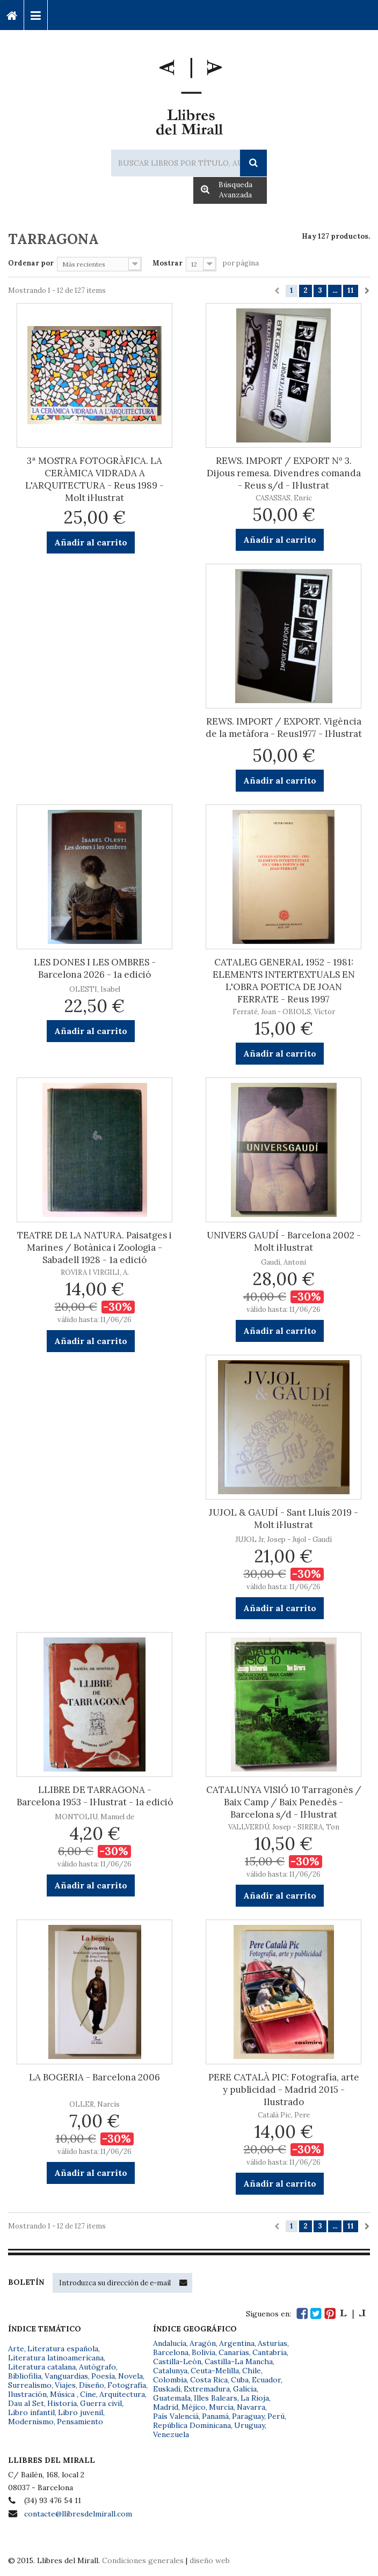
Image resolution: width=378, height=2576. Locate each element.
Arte (16, 2348)
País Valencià (176, 2416)
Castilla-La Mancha (239, 2361)
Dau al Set (26, 2403)
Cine (88, 2394)
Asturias (272, 2343)
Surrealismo (30, 2385)
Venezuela (171, 2434)
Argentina (237, 2343)
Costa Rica (209, 2380)
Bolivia (203, 2352)
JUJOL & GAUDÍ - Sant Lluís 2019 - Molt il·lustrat (283, 1519)
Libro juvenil (80, 2412)
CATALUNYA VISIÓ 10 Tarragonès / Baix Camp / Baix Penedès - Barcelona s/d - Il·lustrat (283, 1802)
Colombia (170, 2380)
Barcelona (170, 2352)
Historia (62, 2403)
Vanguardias (66, 2376)
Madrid (165, 2407)
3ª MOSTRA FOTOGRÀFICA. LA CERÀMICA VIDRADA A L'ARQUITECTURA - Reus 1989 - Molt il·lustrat (94, 479)
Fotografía (126, 2385)
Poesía (103, 2376)
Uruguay (249, 2425)
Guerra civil (101, 2403)
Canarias (234, 2352)
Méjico (193, 2407)
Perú (276, 2416)
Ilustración (27, 2394)
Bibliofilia (24, 2376)
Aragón (203, 2343)
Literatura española (62, 2348)
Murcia (221, 2407)
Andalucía (169, 2343)
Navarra (251, 2407)
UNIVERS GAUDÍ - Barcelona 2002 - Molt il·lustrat (284, 1241)
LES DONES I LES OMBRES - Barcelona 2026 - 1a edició (95, 968)
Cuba (240, 2380)
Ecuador (266, 2380)
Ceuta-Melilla (215, 2370)
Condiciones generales (143, 2560)
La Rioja (255, 2398)
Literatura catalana (42, 2367)
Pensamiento (80, 2421)
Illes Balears (215, 2398)
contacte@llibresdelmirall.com (78, 2514)
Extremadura (207, 2389)
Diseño (91, 2385)
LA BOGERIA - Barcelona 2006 (94, 2077)
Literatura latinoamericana (56, 2358)
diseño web (210, 2560)
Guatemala (172, 2398)
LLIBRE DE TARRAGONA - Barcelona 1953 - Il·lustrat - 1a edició (95, 1796)
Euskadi (166, 2389)
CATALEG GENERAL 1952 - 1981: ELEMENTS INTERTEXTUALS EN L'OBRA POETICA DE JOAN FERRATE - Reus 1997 (284, 980)
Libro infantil (31, 2412)
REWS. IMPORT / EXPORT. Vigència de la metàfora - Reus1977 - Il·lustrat (284, 727)
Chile (251, 2370)
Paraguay (248, 2416)
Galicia (245, 2389)
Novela (130, 2376)
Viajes (65, 2385)
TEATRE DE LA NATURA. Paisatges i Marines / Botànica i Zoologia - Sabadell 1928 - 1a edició (94, 1247)
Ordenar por (31, 263)
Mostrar (167, 263)
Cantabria (269, 2352)
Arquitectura (122, 2394)
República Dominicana (192, 2425)
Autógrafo (97, 2367)
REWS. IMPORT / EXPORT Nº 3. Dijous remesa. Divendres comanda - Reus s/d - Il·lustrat (284, 473)
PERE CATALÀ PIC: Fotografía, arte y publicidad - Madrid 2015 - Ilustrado (283, 2089)
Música (63, 2394)
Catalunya (170, 2370)
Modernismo (31, 2421)
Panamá (215, 2416)
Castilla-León (177, 2361)
